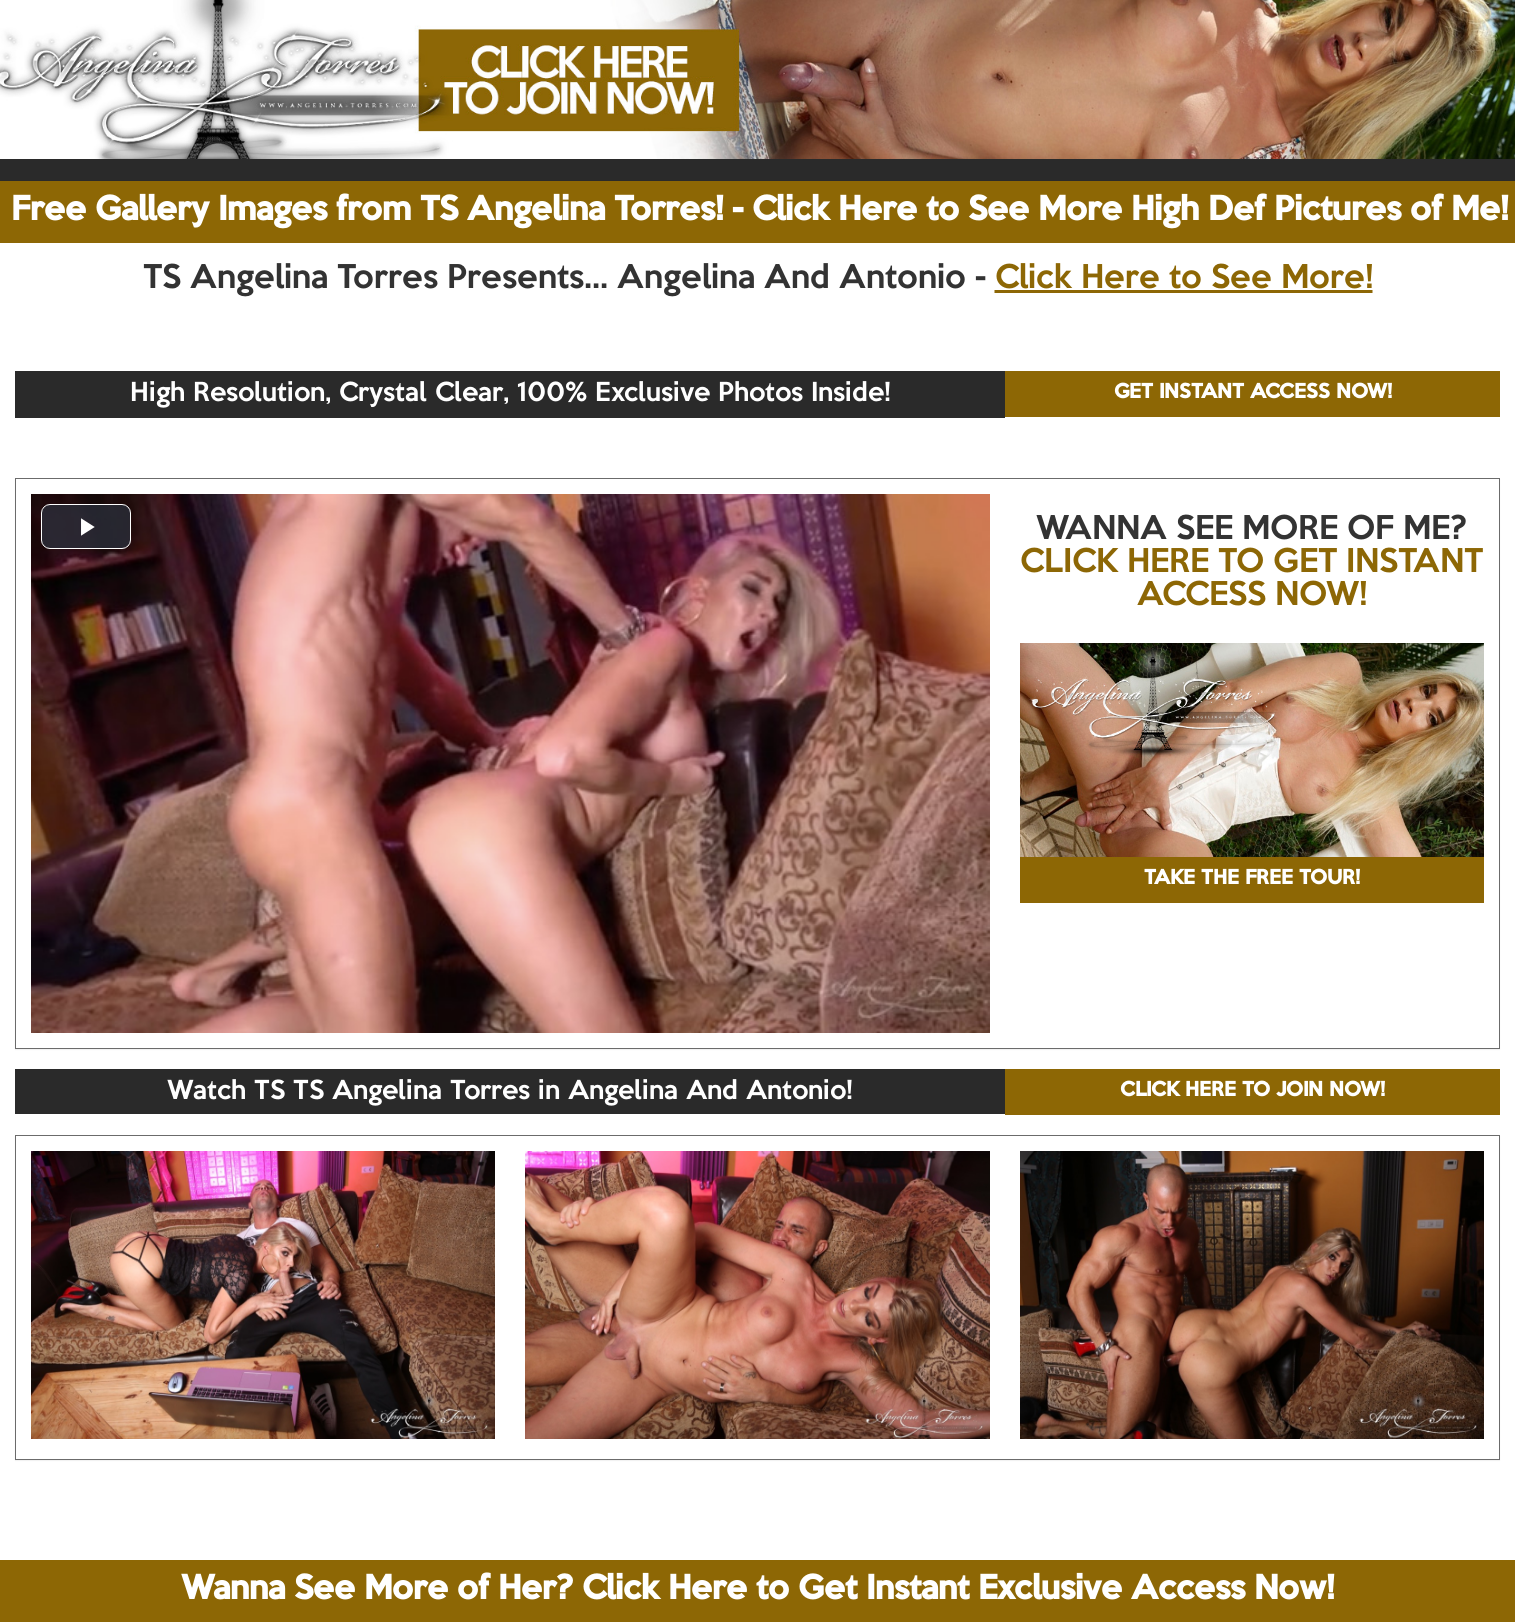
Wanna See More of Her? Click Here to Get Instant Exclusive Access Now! (757, 1590)
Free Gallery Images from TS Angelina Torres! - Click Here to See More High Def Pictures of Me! (759, 211)
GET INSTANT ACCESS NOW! (1253, 393)
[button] (86, 526)
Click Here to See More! (1184, 279)
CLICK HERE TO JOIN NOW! (1252, 1091)
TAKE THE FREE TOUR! (1252, 879)
